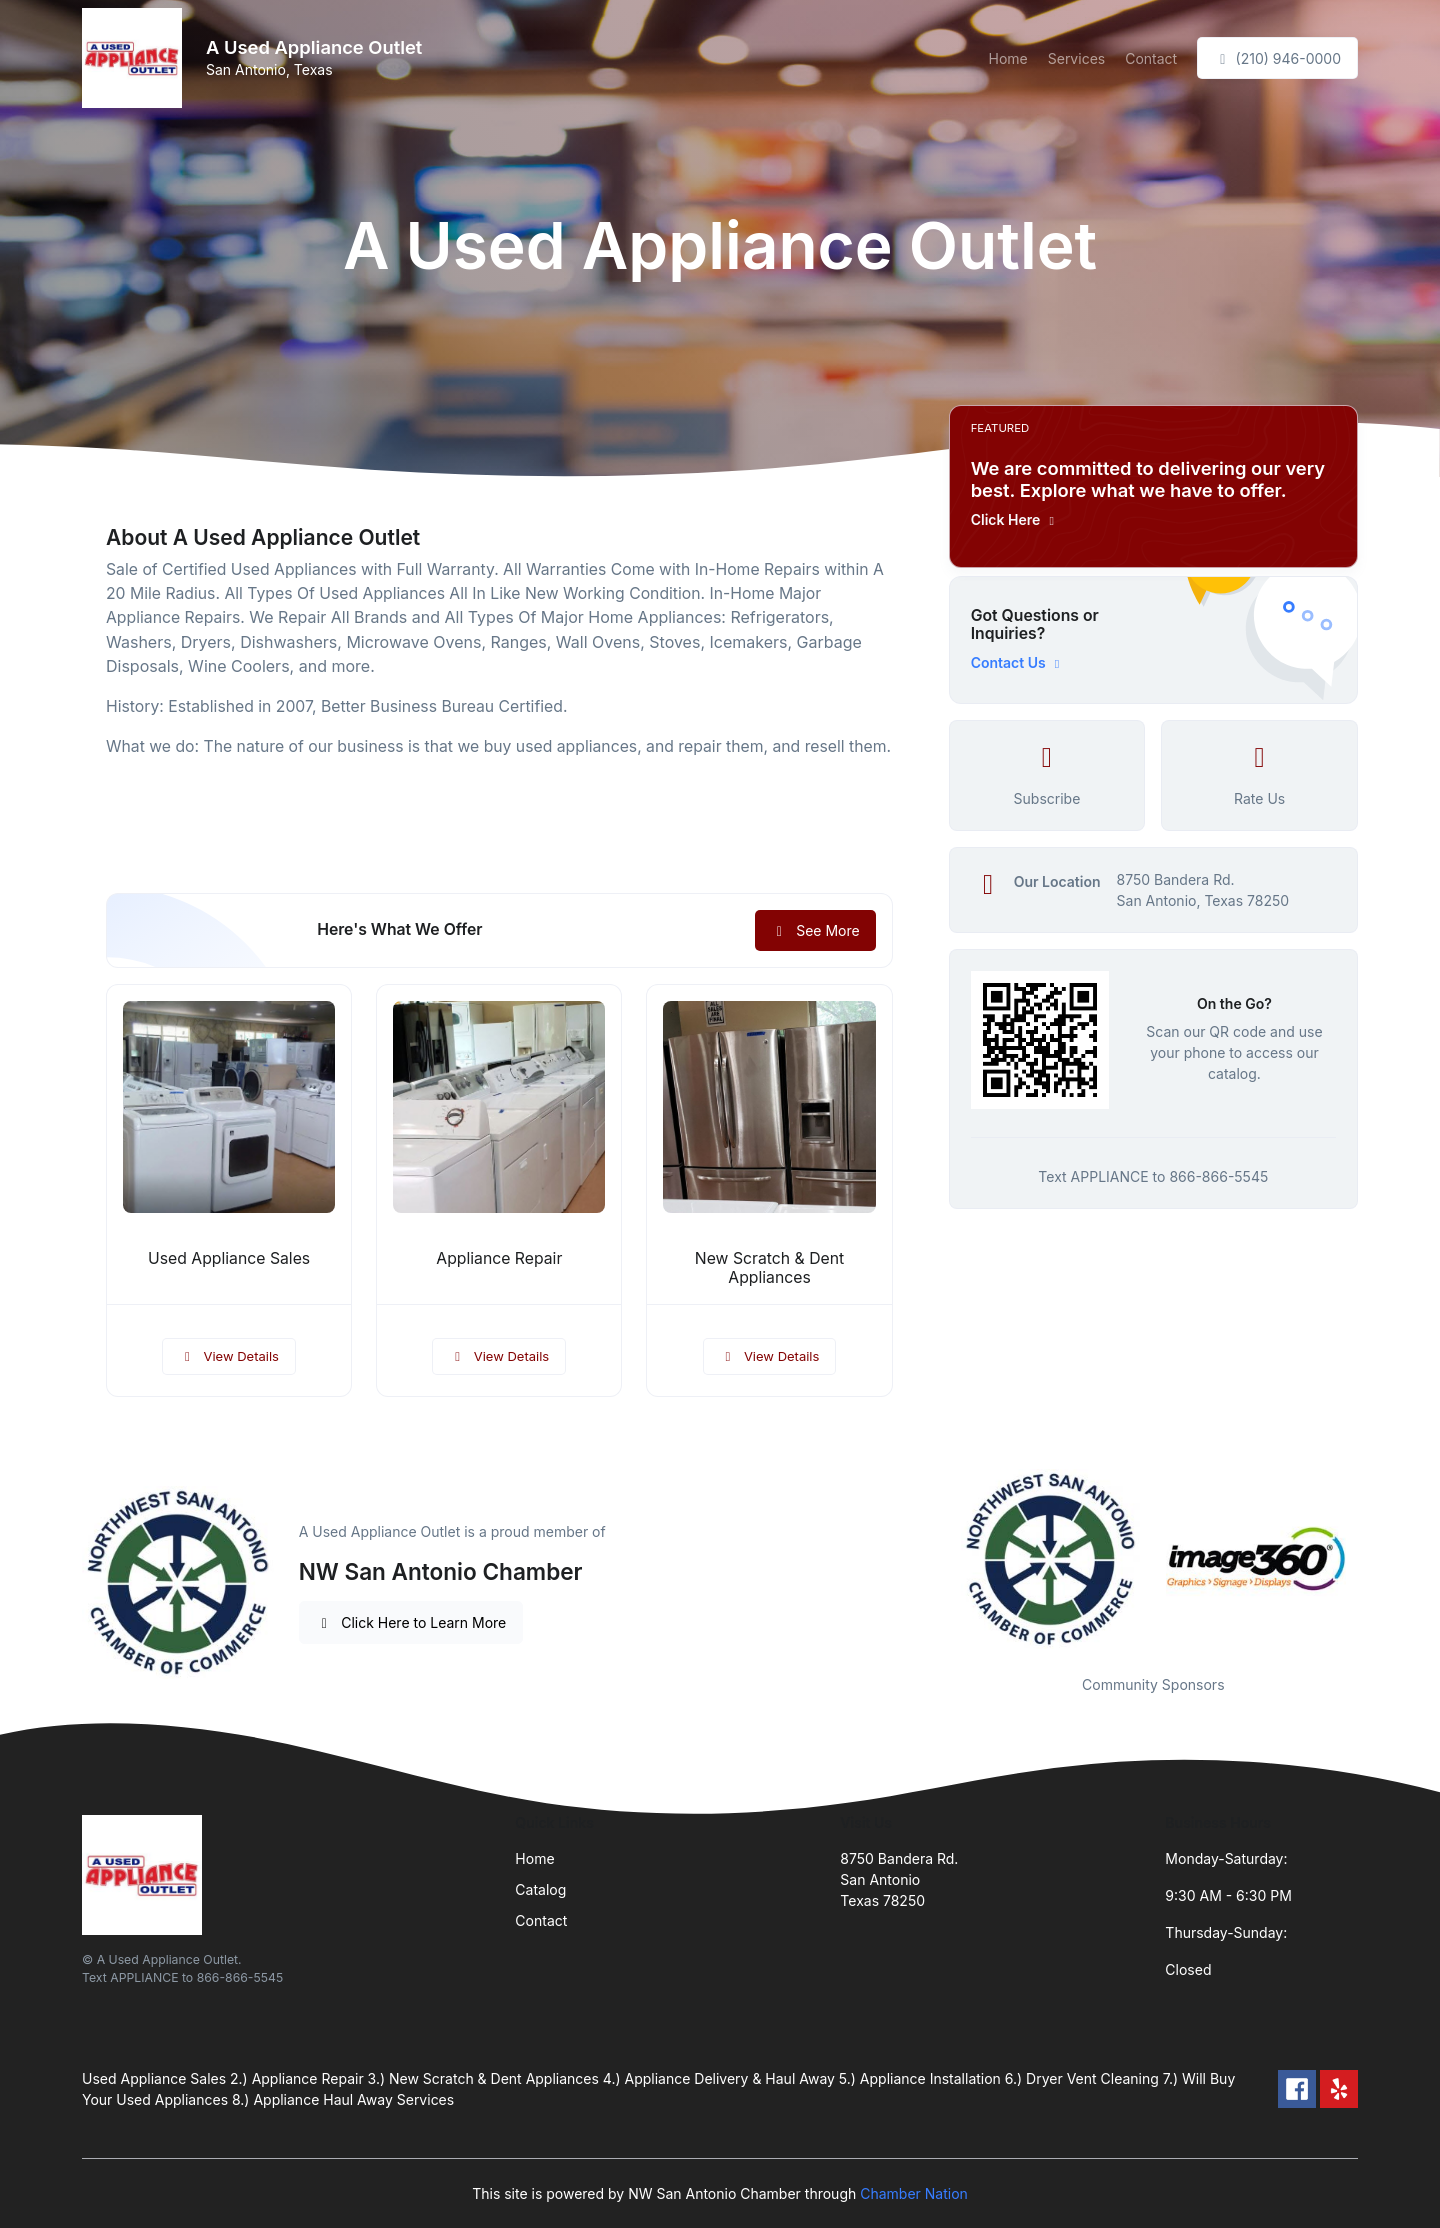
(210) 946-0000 (1277, 58)
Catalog (540, 1889)
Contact (1151, 58)
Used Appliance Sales (229, 1258)
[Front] (136, 58)
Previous (934, 1560)
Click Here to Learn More (411, 1622)
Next (1373, 1560)
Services (1076, 58)
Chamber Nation (914, 2193)
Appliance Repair (499, 1258)
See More (815, 930)
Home (1008, 58)
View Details (229, 1356)
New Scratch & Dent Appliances (769, 1268)
